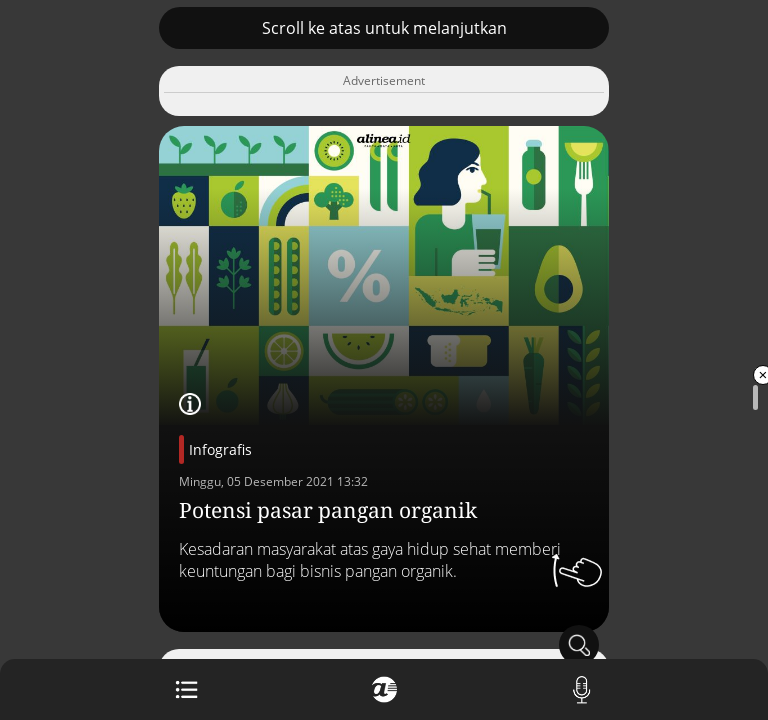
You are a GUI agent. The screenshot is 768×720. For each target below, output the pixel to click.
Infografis (220, 449)
